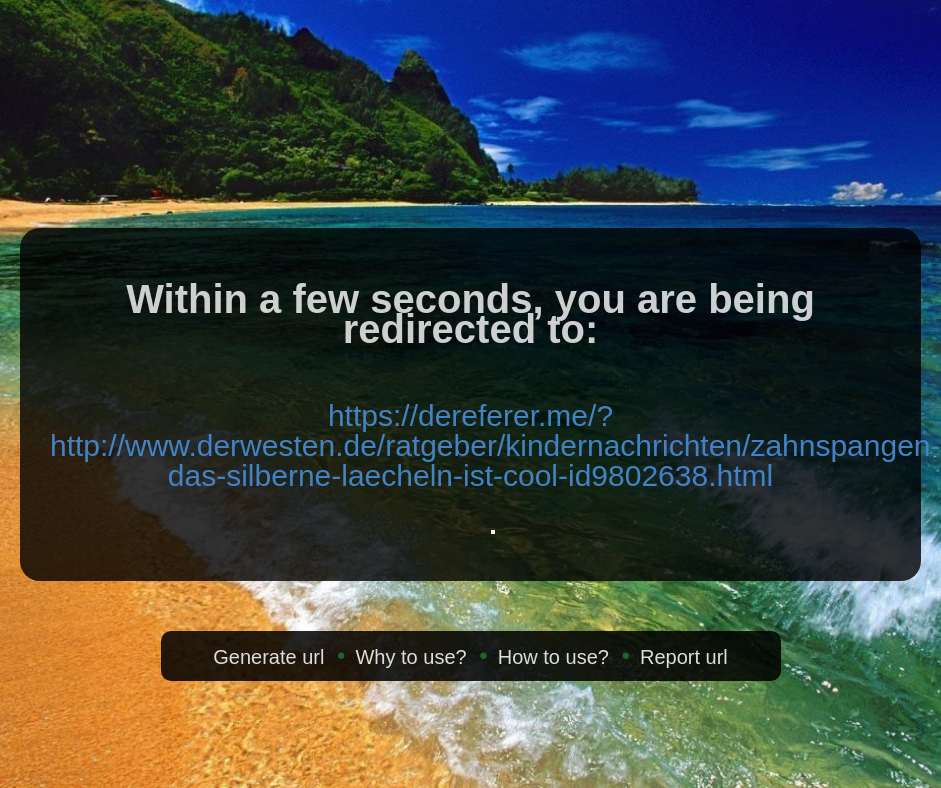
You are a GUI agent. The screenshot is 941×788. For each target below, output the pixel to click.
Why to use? (410, 657)
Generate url (268, 657)
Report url (684, 657)
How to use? (553, 657)
